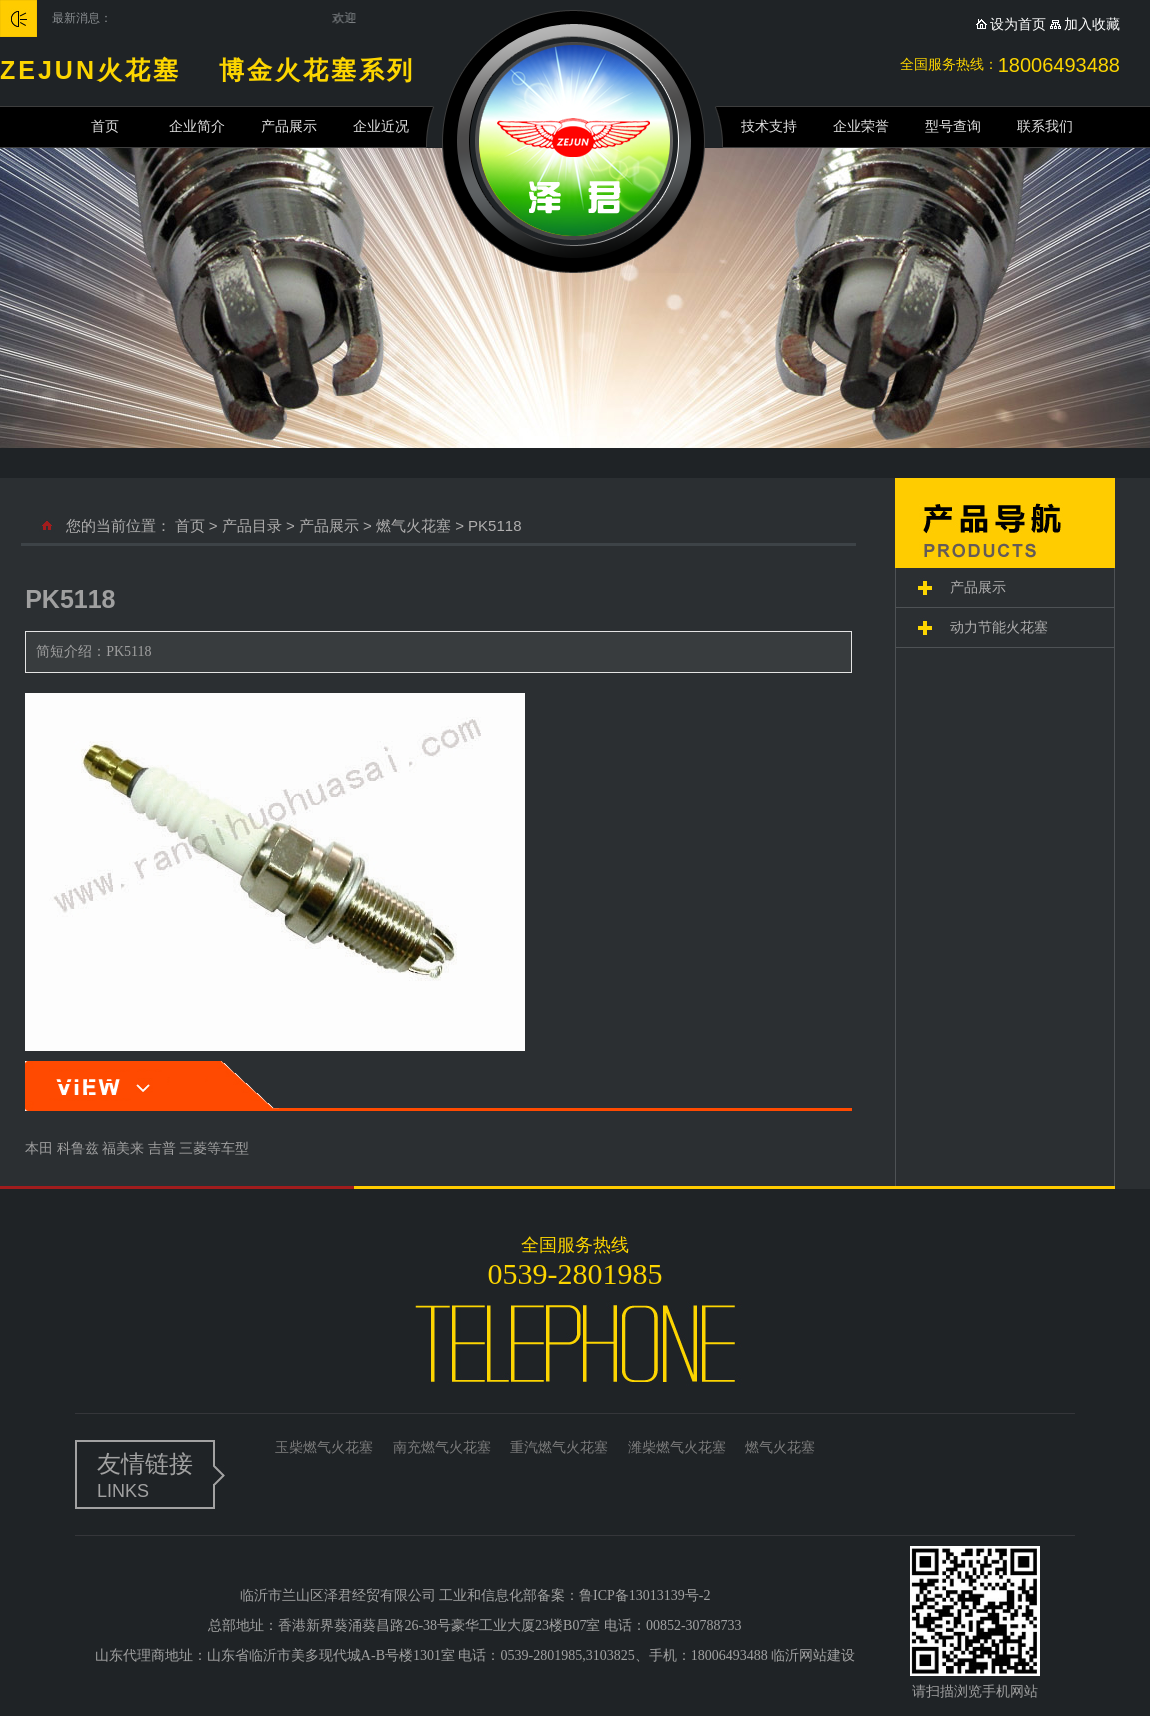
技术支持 (769, 126)
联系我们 (1045, 126)
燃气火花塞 (413, 525)
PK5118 (494, 525)
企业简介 (197, 126)
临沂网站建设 (813, 1655)
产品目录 (252, 525)
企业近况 (381, 126)
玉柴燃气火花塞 (324, 1447)
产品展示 (289, 126)
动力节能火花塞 (999, 627)
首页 (105, 126)
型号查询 (953, 126)
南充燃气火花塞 (442, 1447)
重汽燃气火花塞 (559, 1447)
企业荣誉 (861, 126)
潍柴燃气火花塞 (677, 1447)
